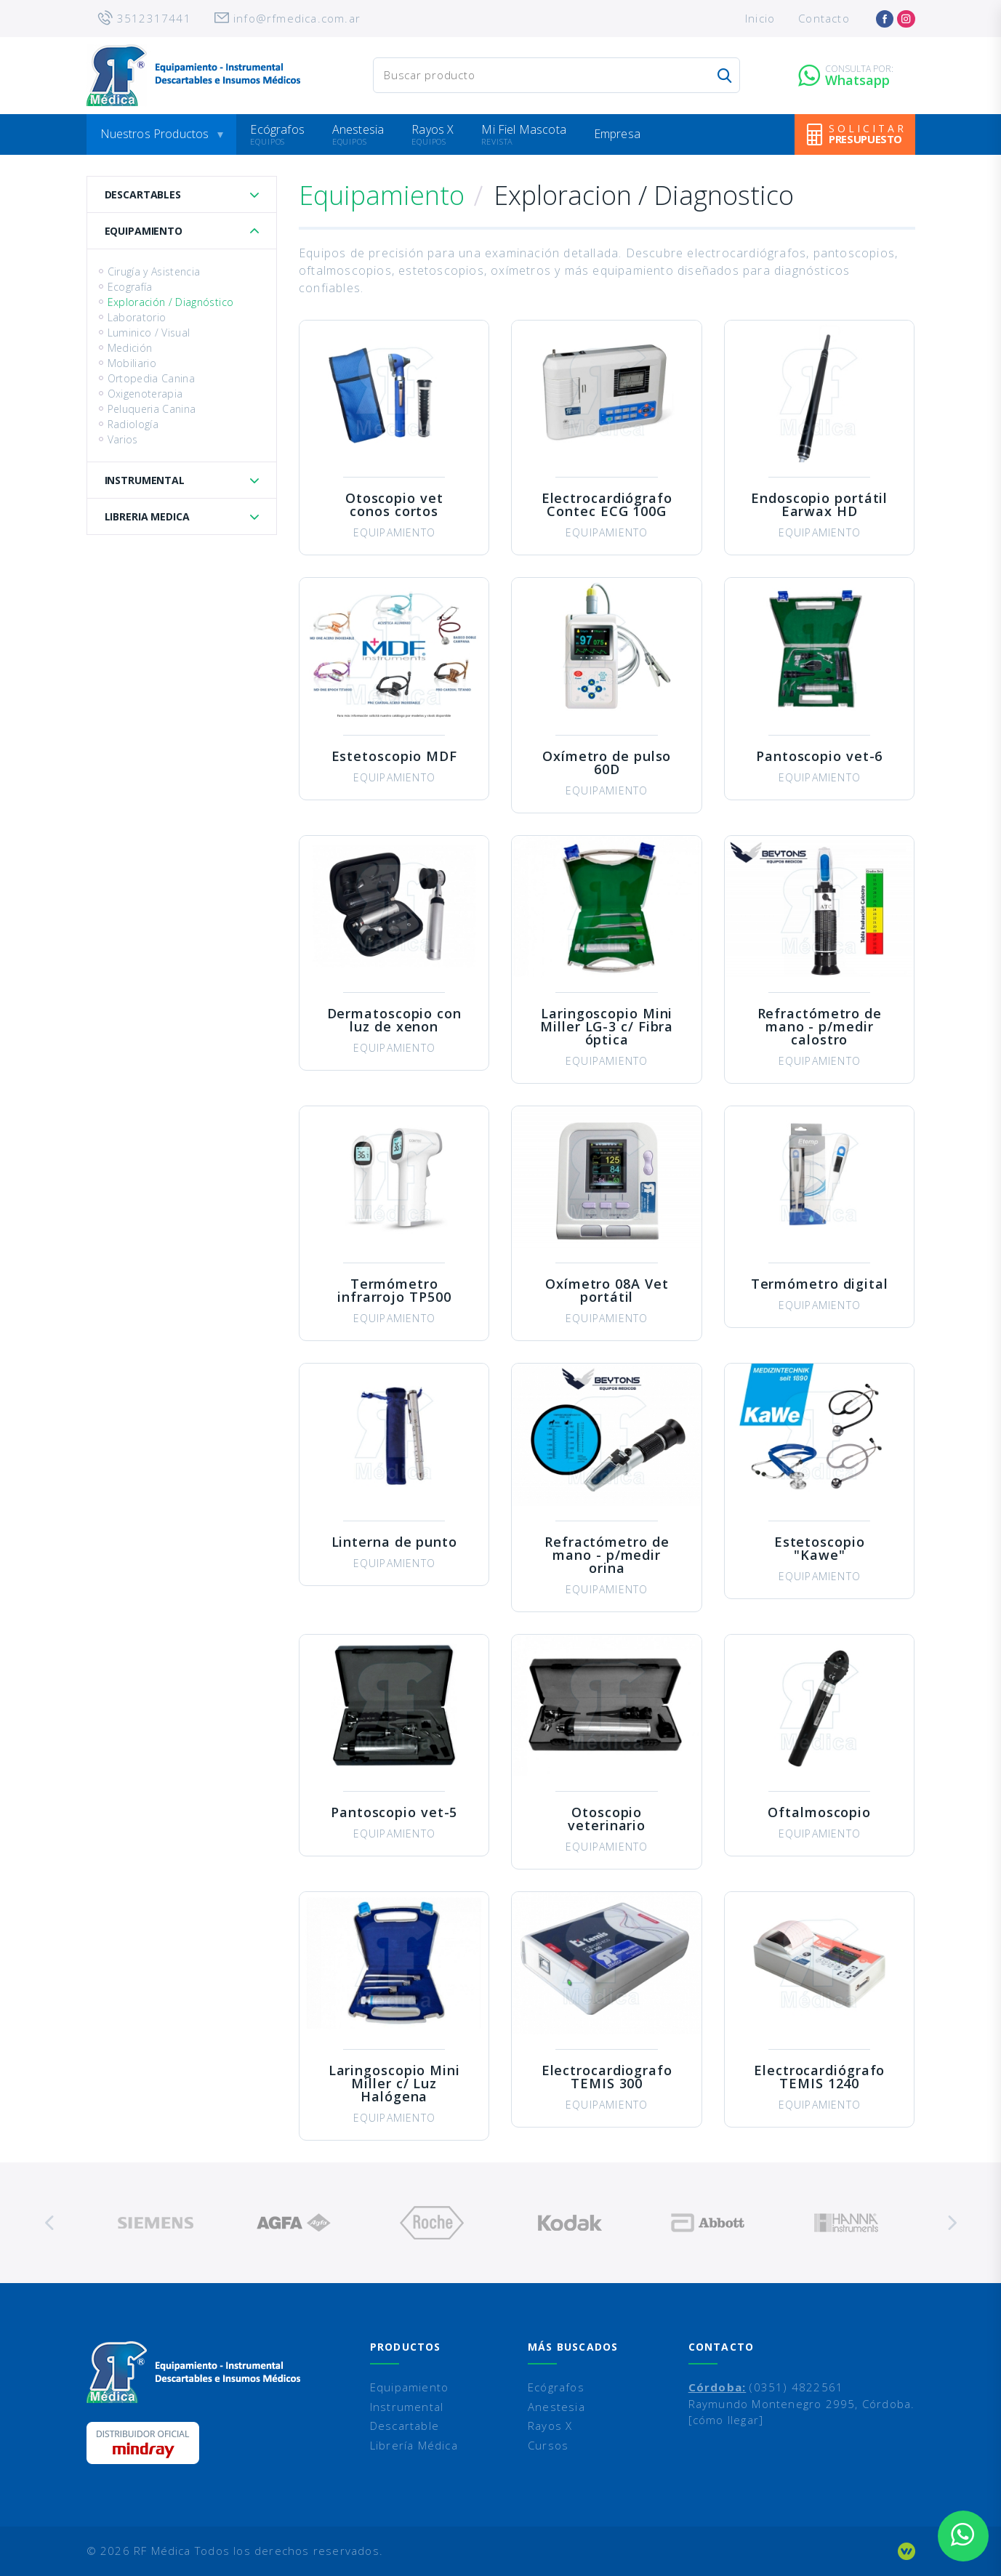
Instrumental (145, 480)
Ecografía (130, 287)
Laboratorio (137, 317)
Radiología (133, 424)
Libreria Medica (147, 516)
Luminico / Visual (149, 332)
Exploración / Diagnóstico (171, 302)
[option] (156, 2222)
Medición (130, 348)
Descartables (143, 194)
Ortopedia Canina (152, 378)
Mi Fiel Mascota (523, 129)
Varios (123, 439)
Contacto (824, 18)
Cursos (548, 2445)
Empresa (617, 134)
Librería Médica (414, 2445)
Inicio (760, 18)
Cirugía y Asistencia (154, 271)
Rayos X (432, 129)
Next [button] (951, 2222)
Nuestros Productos (154, 134)
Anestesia (358, 129)
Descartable (404, 2425)
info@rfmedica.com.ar (297, 18)
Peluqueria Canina (152, 409)
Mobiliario (132, 363)
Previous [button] (50, 2222)
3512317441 (154, 18)
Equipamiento (143, 231)
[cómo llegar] (726, 2419)
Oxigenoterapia (145, 394)
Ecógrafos (277, 129)
